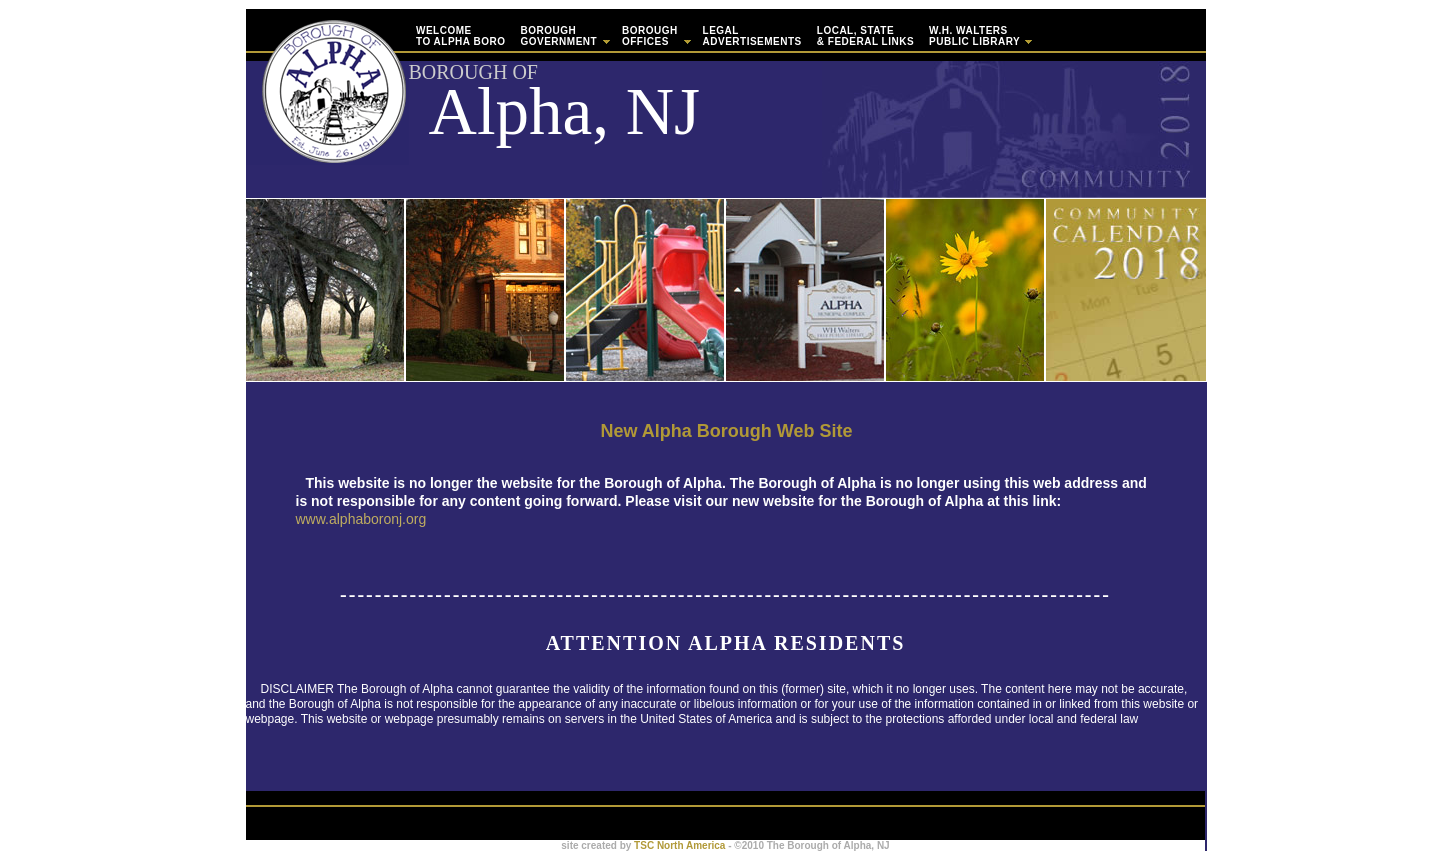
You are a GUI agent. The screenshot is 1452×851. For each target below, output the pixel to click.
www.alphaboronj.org (361, 519)
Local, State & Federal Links (865, 36)
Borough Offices (655, 36)
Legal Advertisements (752, 36)
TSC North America (678, 845)
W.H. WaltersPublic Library (979, 36)
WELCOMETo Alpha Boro (460, 36)
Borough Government (563, 36)
